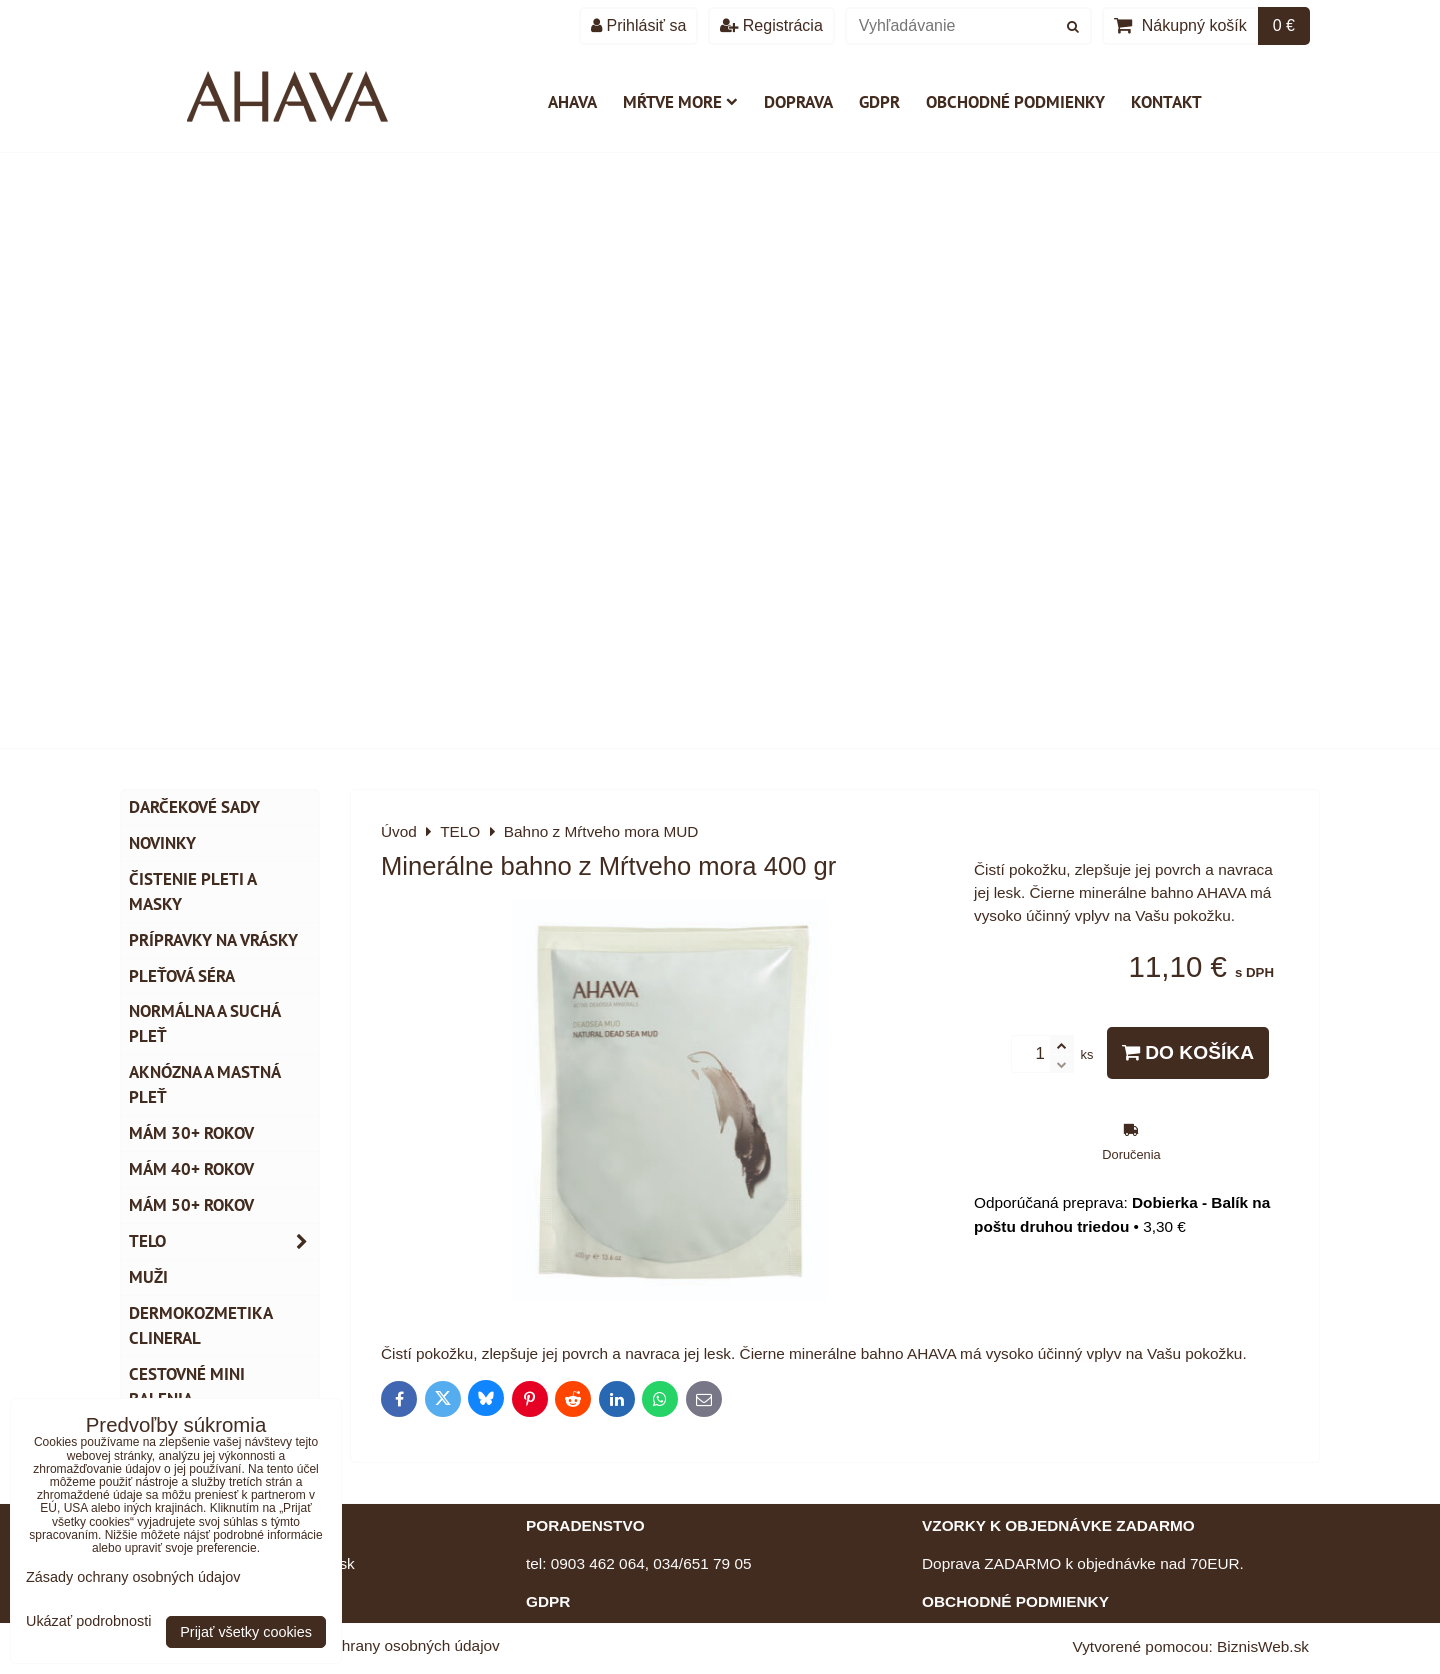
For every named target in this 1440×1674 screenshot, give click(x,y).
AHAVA (572, 102)
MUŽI (148, 1277)
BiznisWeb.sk (1263, 1646)
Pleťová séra (182, 976)
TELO (224, 1241)
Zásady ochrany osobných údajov (385, 1645)
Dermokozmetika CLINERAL (201, 1325)
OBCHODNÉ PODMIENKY (1015, 1601)
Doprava (798, 102)
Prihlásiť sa (638, 25)
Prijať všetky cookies (246, 1632)
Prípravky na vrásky (213, 940)
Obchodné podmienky (1015, 102)
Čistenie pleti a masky (193, 891)
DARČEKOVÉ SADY (194, 807)
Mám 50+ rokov (191, 1205)
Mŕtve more (680, 102)
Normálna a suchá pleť (205, 1023)
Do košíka (1188, 1052)
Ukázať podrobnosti (88, 1621)
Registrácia (771, 25)
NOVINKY (162, 843)
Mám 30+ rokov (191, 1133)
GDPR (879, 102)
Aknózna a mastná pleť (205, 1084)
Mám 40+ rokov (191, 1169)
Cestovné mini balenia (187, 1386)
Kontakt (1166, 102)
